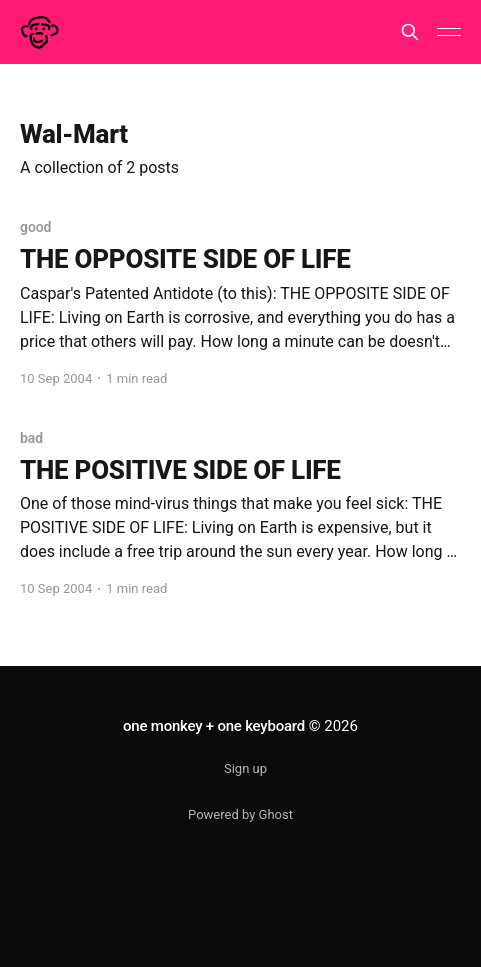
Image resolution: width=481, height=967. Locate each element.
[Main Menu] (449, 32)
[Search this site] (410, 32)
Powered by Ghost (240, 814)
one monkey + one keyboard (214, 726)
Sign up (245, 768)
